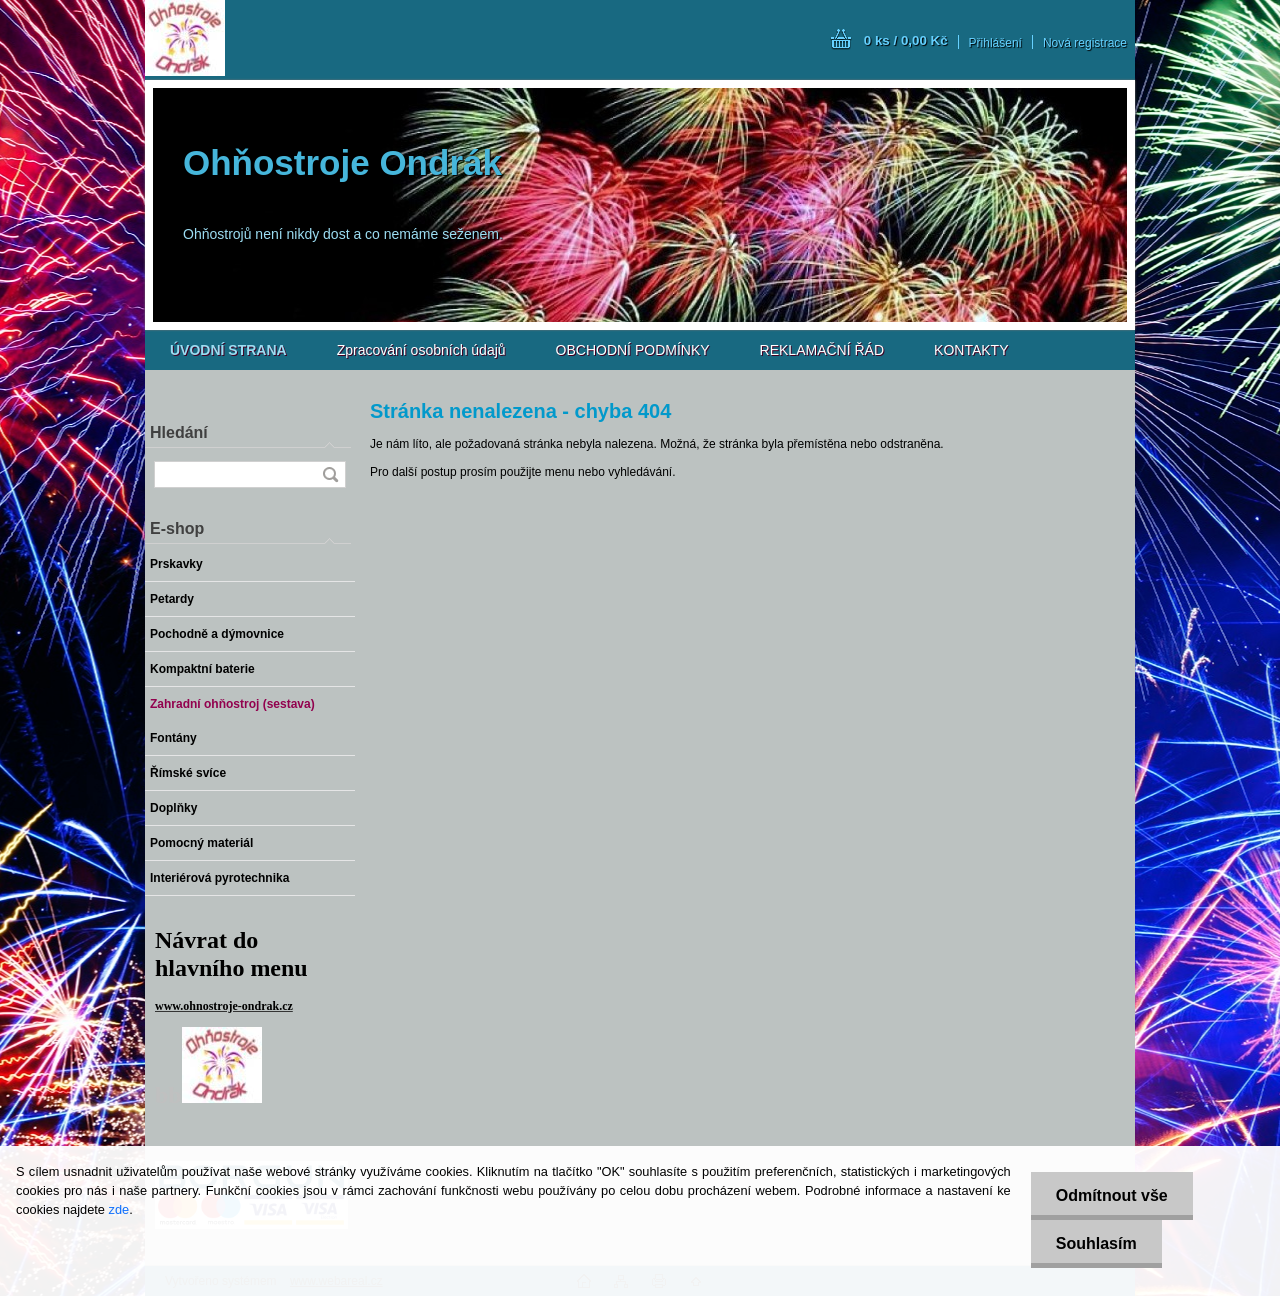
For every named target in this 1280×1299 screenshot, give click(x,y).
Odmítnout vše (1112, 1195)
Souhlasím (1096, 1243)
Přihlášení (995, 43)
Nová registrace (1085, 43)
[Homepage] (228, 350)
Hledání (179, 432)
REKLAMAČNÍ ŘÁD (822, 350)
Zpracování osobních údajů (421, 350)
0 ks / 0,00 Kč (906, 40)
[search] (330, 474)
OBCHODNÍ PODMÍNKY (633, 350)
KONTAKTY (971, 350)
